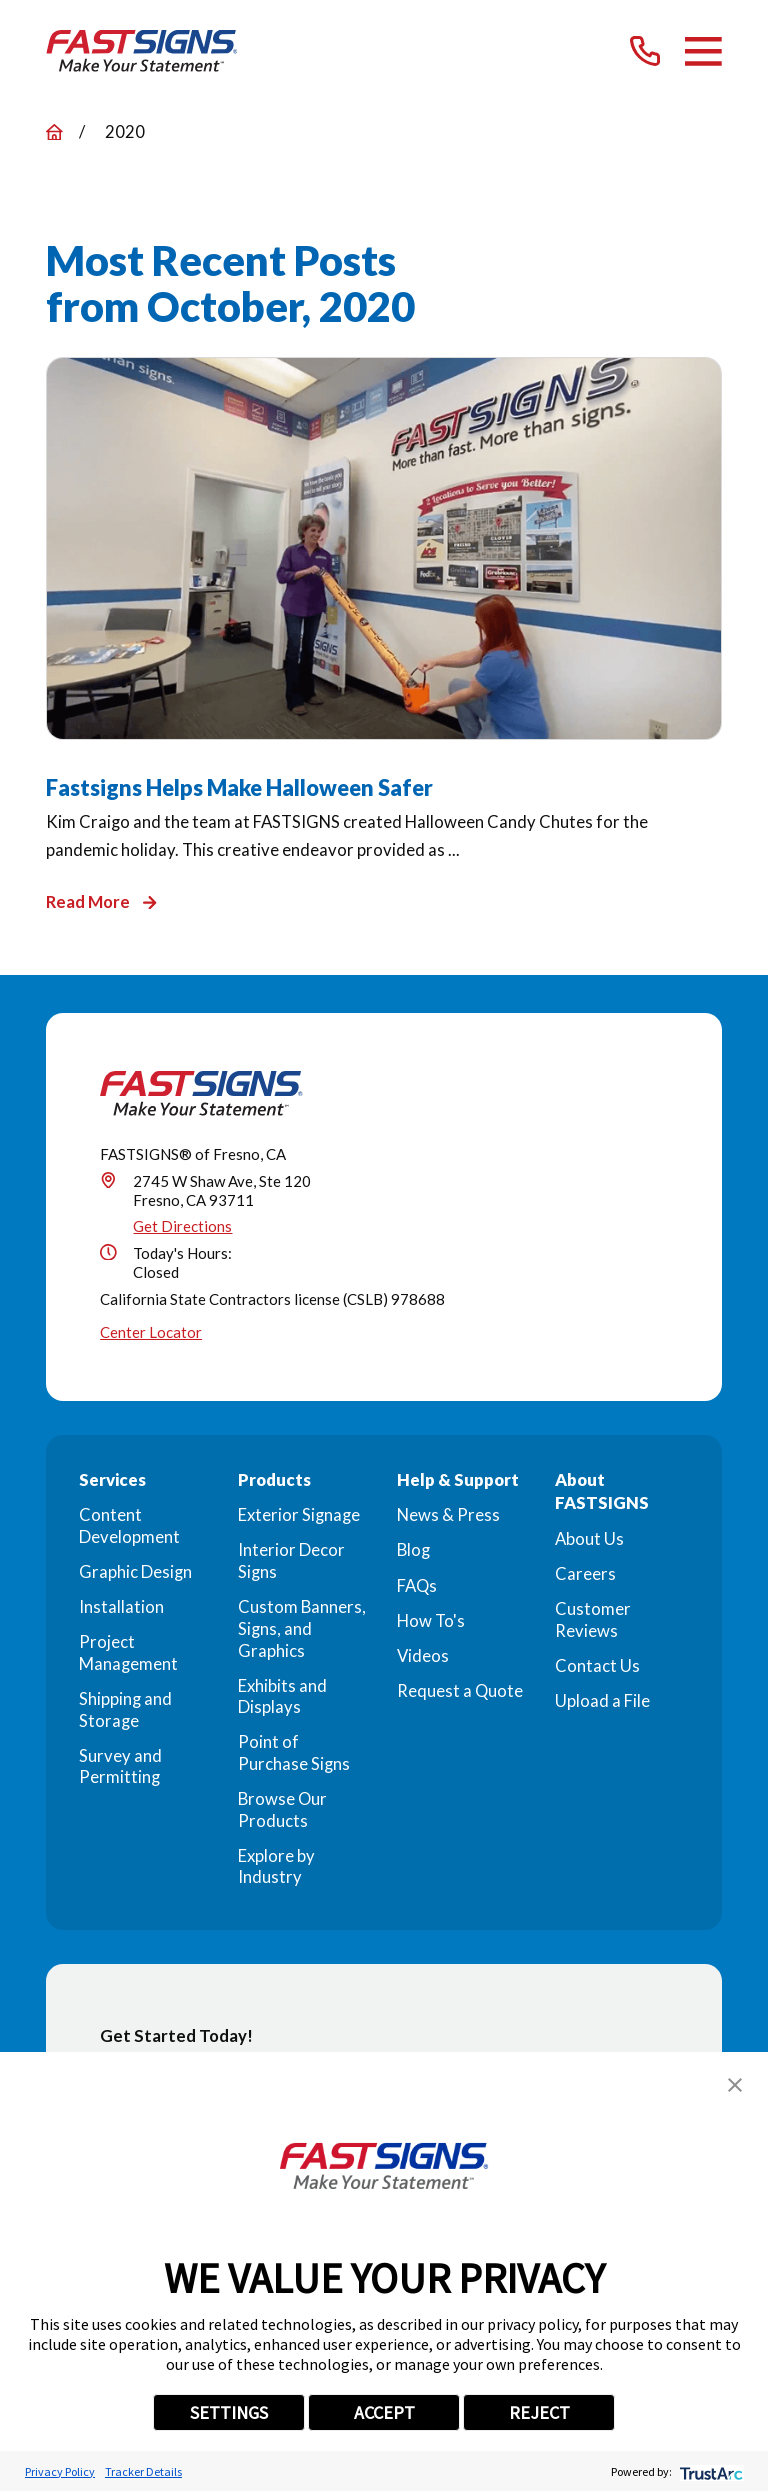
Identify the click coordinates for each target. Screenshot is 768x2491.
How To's (431, 1621)
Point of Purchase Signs (294, 1753)
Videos (423, 1656)
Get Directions (182, 1226)
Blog (413, 1550)
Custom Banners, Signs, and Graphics (302, 1628)
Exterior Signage (299, 1515)
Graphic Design (135, 1572)
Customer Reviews (593, 1620)
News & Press (448, 1515)
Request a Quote (460, 1691)
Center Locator (151, 1332)
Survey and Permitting (120, 1767)
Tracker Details (143, 2471)
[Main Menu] (703, 51)
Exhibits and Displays (282, 1697)
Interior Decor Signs (291, 1561)
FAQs (417, 1586)
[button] (735, 2085)
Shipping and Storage (125, 1710)
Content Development (129, 1526)
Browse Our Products (282, 1810)
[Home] (142, 51)
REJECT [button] (539, 2412)
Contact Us (597, 1666)
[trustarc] (709, 2471)
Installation (121, 1607)
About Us (589, 1539)
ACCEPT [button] (384, 2412)
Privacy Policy (60, 2471)
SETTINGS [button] (229, 2412)
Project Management (128, 1653)
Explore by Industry (276, 1867)
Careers (585, 1574)
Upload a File (602, 1701)
